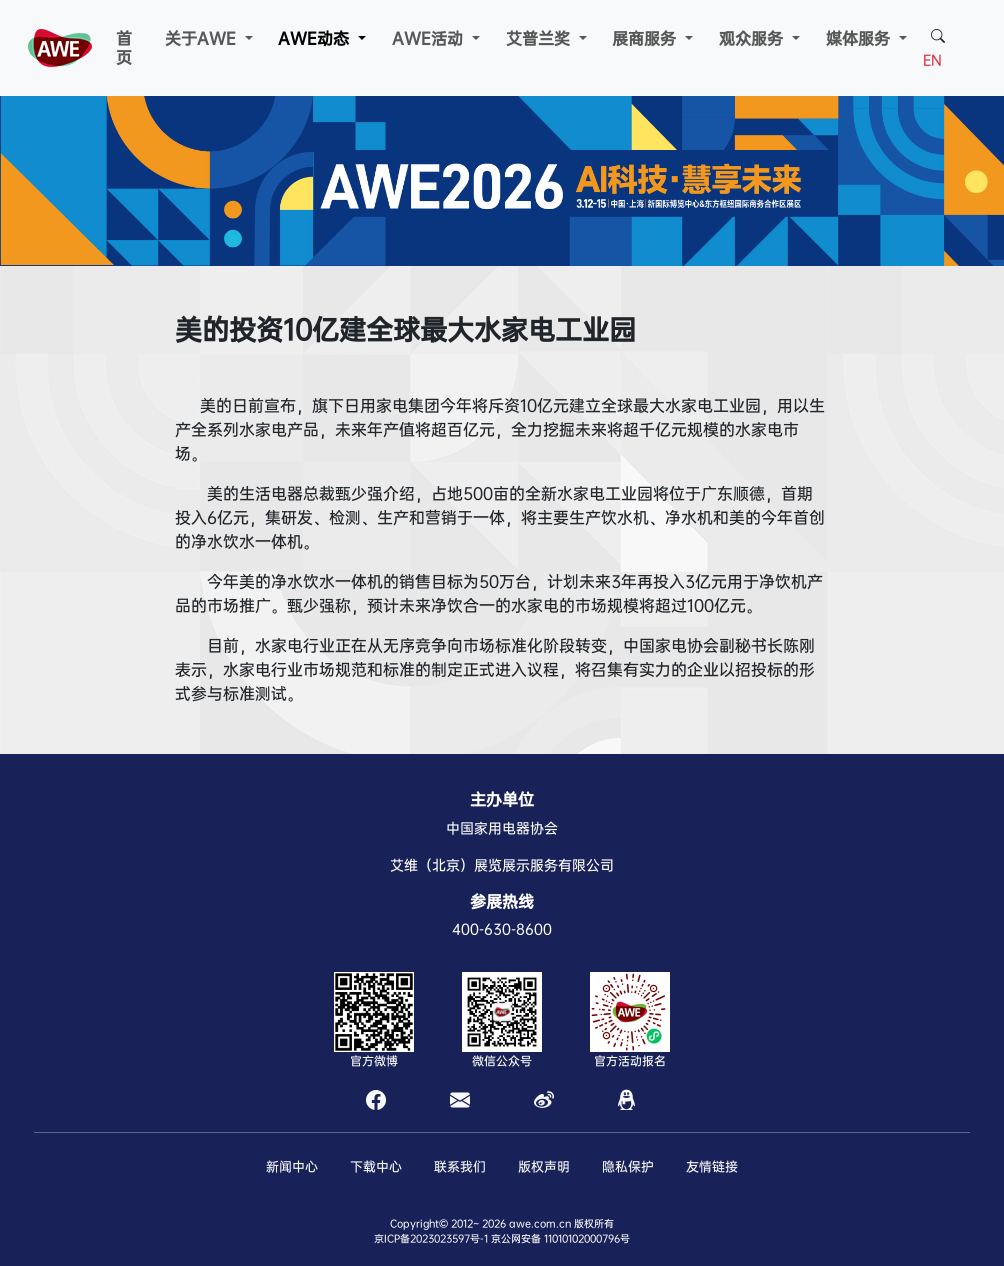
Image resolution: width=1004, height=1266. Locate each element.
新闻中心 (292, 1166)
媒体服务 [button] (860, 38)
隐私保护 (628, 1166)
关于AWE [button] (203, 38)
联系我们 (460, 1166)
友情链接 (712, 1166)
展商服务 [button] (646, 38)
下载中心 (376, 1166)
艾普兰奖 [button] (540, 38)
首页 (124, 48)
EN (932, 60)
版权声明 (544, 1166)
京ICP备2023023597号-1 (431, 1238)
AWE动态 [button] (316, 38)
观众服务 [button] (753, 38)
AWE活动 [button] (430, 38)
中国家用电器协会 (502, 828)
